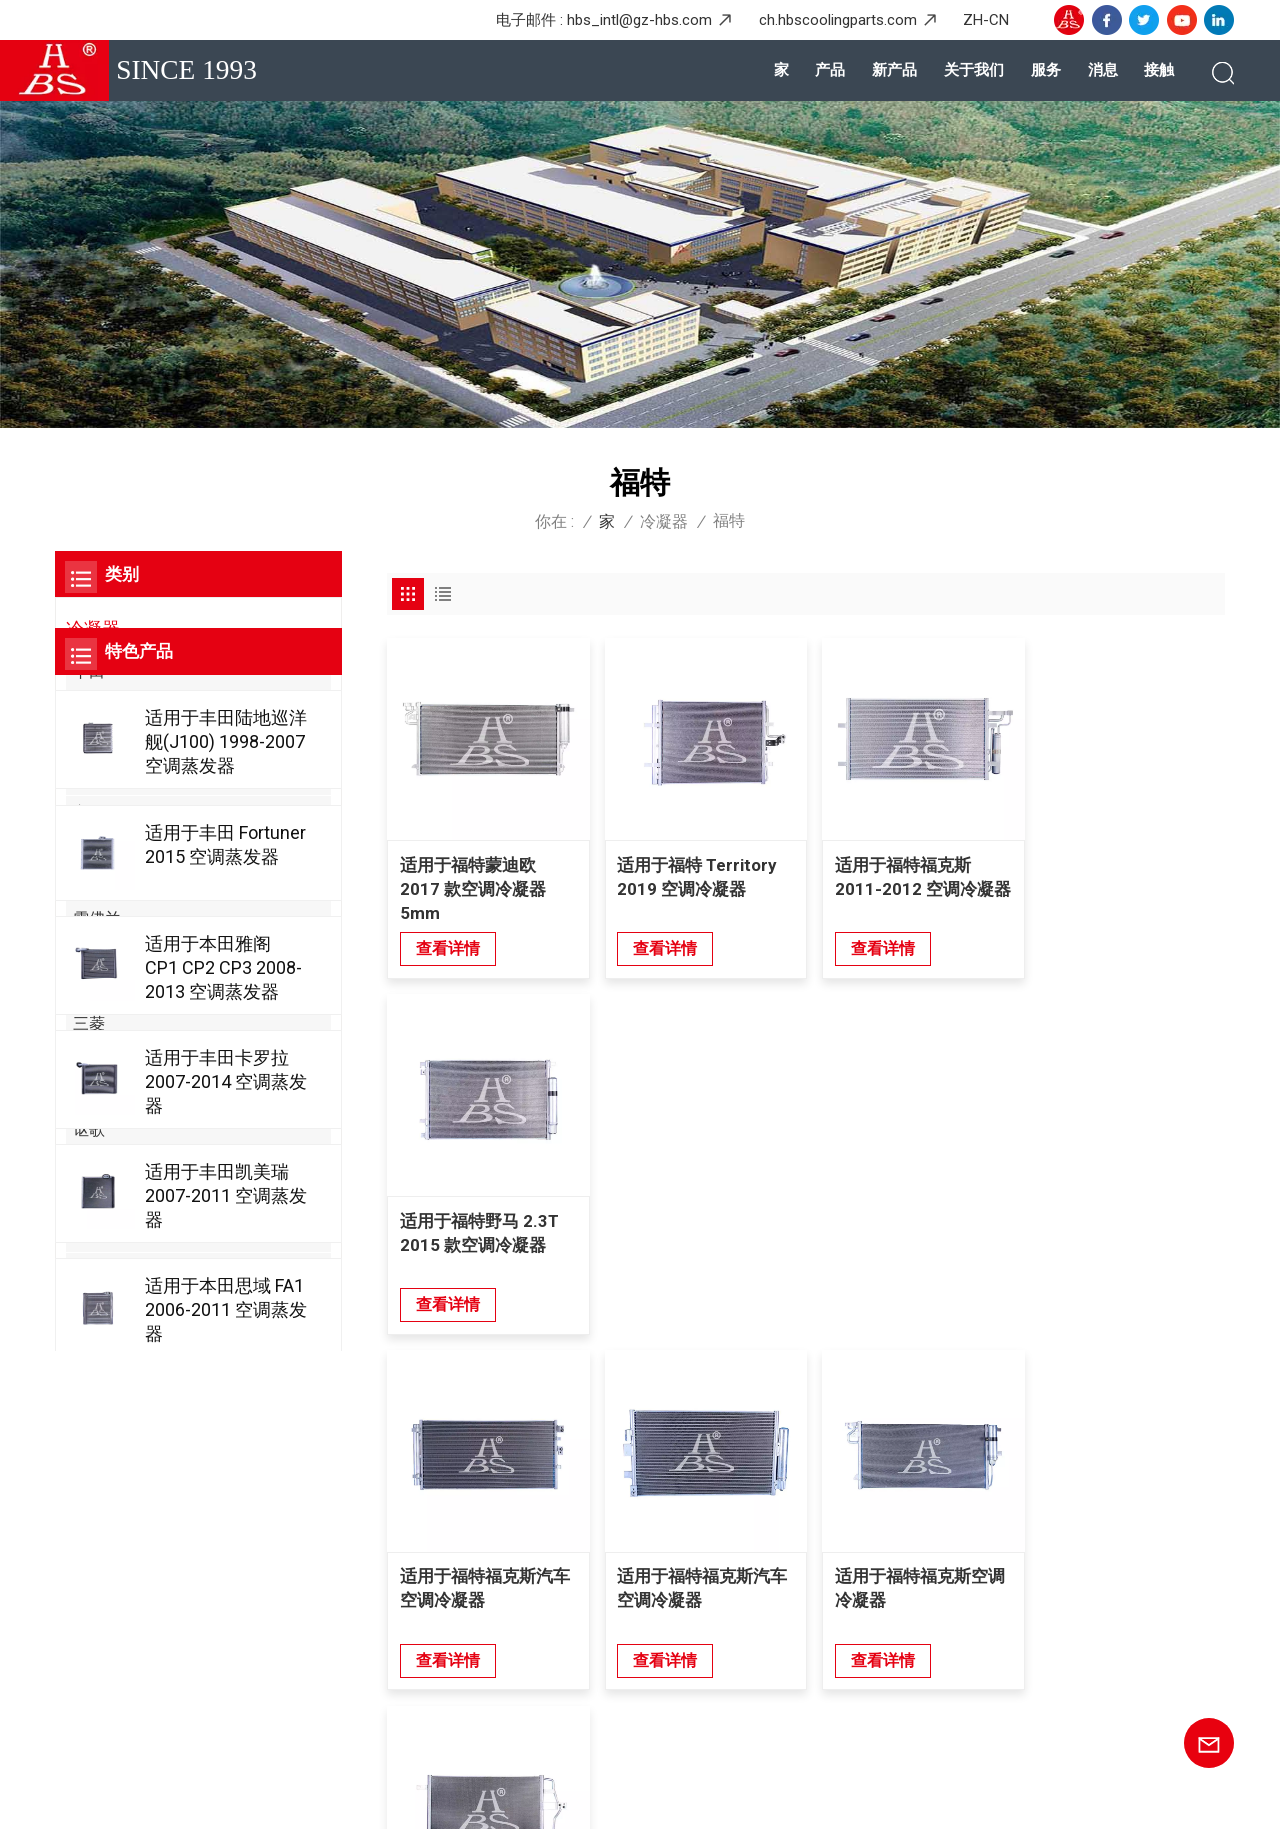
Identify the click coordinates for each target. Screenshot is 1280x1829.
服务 (1046, 70)
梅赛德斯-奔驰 (124, 777)
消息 (1103, 70)
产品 (830, 70)
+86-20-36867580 (177, 1516)
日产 (89, 742)
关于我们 (974, 70)
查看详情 (448, 944)
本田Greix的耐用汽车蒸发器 (754, 1651)
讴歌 (89, 1129)
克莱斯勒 (105, 1339)
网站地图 (282, 1798)
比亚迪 (97, 1234)
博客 (223, 1798)
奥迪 (89, 847)
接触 (1159, 70)
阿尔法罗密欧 (121, 1164)
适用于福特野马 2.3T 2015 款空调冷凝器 (1119, 873)
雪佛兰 (97, 918)
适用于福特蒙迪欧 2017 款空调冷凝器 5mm (473, 885)
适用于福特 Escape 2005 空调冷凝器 (1113, 1224)
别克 (89, 1199)
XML (341, 1798)
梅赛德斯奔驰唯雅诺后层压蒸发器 (775, 1552)
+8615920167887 (213, 1586)
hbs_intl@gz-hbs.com (639, 20)
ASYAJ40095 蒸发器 (730, 1618)
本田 (89, 707)
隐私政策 (401, 1798)
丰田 (89, 671)
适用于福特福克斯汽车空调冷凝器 (485, 1224)
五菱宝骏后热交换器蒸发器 (753, 1585)
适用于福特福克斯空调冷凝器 (911, 1224)
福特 (89, 1058)
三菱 (89, 1023)
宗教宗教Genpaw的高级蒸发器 (764, 1685)
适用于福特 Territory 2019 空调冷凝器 (693, 873)
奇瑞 (89, 1304)
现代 (89, 988)
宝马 (89, 812)
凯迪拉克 (105, 1269)
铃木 (89, 953)
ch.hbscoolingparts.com (838, 20)
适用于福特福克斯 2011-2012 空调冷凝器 (905, 885)
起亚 (89, 1093)
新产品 (894, 70)
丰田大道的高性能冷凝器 (745, 1718)
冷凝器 (664, 521)
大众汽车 (105, 882)
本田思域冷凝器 (715, 1518)
